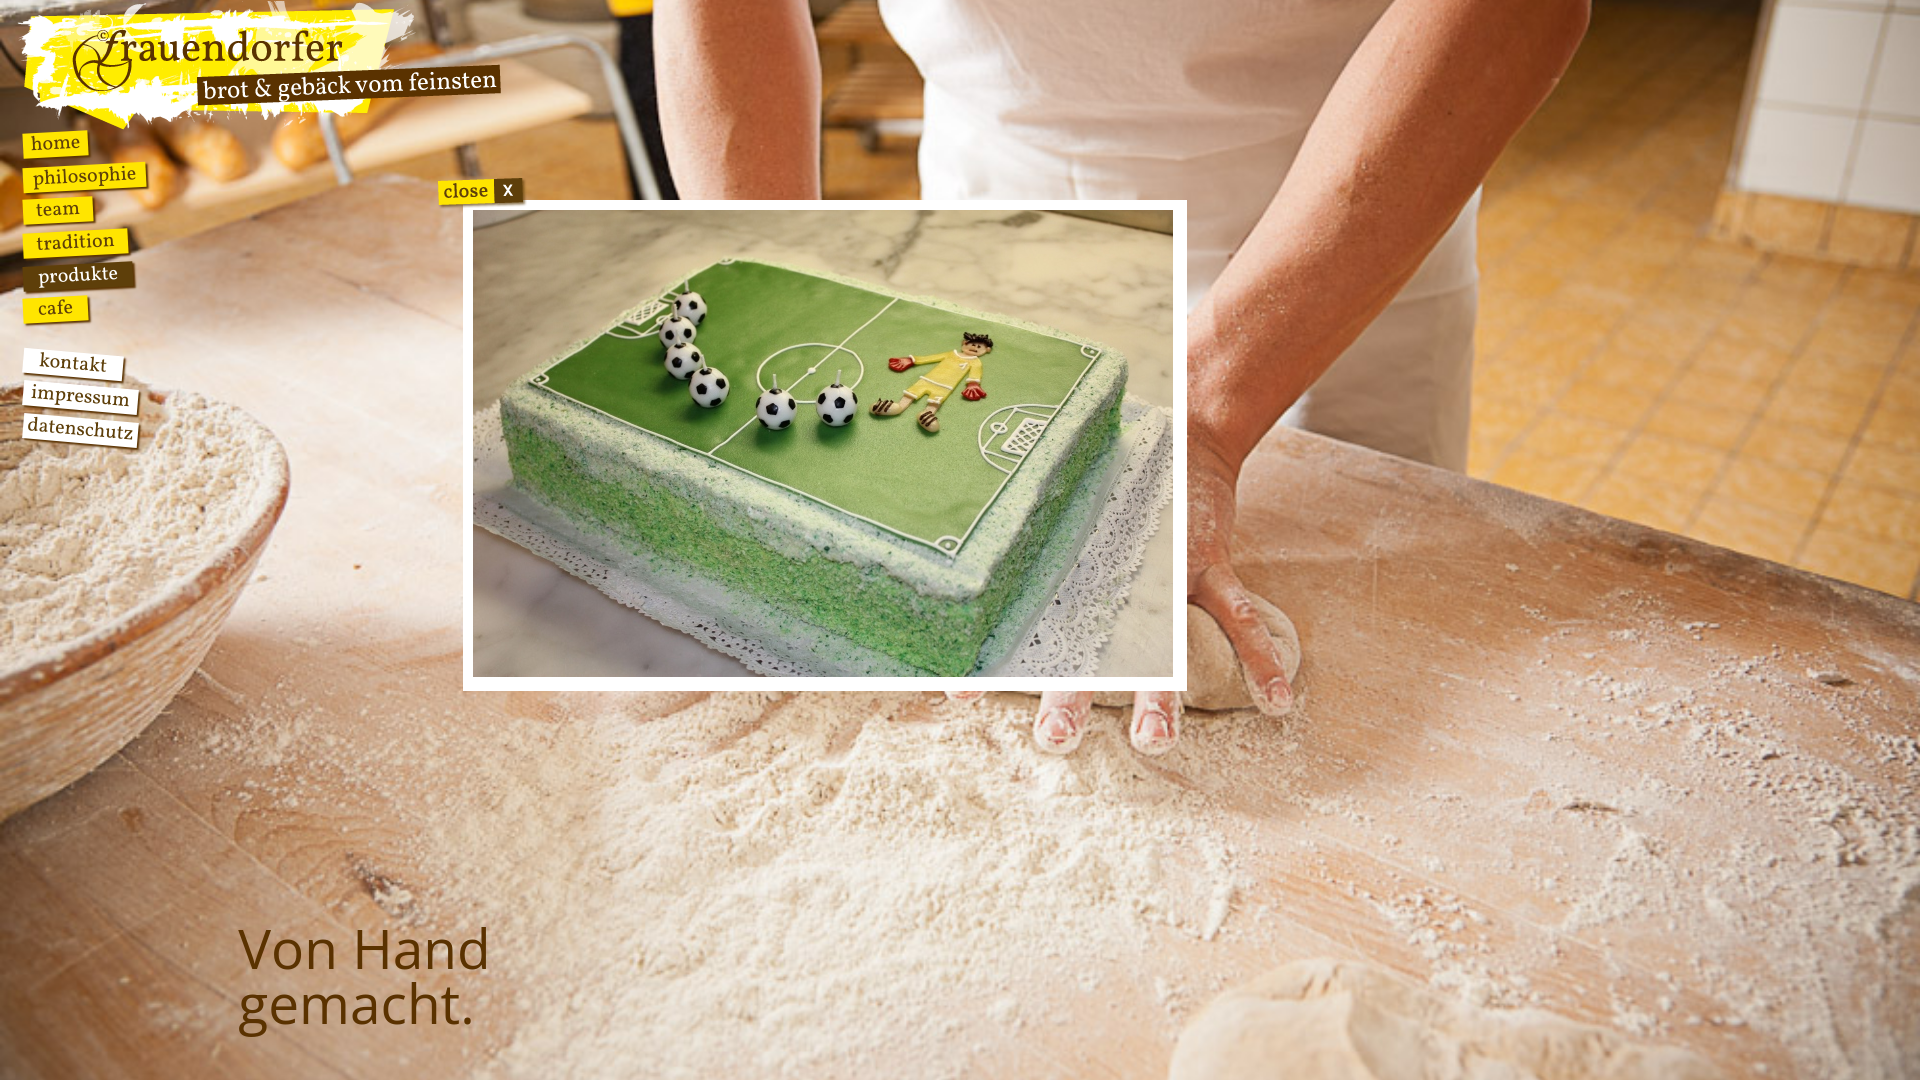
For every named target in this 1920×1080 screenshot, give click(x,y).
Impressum (80, 397)
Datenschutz (80, 430)
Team (57, 210)
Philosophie (84, 177)
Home (55, 144)
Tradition (76, 243)
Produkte (78, 276)
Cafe (55, 309)
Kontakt (73, 364)
